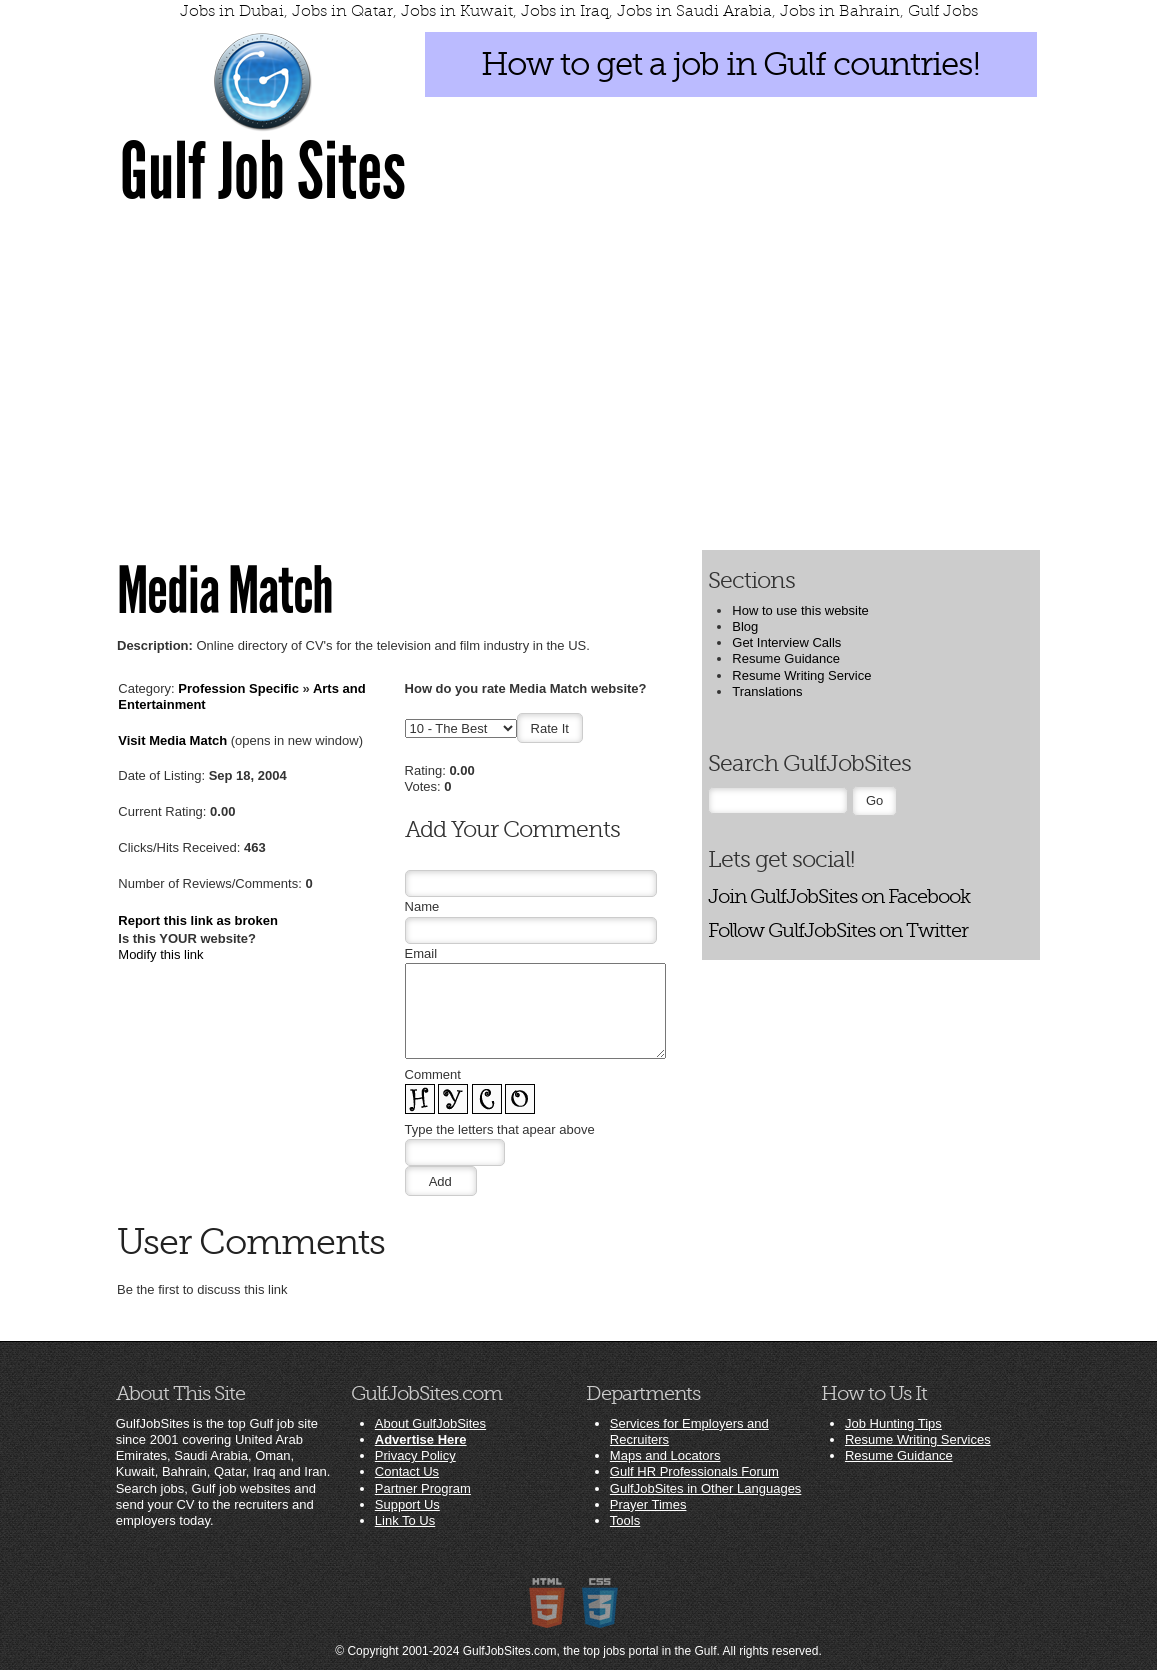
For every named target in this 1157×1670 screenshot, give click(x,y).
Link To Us (405, 1520)
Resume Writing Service (801, 675)
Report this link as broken (198, 920)
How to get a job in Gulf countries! (730, 64)
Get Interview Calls (786, 642)
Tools (625, 1520)
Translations (767, 691)
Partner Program (423, 1488)
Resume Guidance (786, 658)
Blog (745, 626)
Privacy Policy (415, 1455)
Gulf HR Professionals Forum (694, 1471)
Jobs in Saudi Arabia (694, 11)
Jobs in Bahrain (840, 11)
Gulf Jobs (943, 11)
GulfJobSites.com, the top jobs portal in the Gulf (590, 1651)
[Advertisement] (578, 376)
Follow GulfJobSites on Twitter (838, 930)
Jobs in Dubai (232, 11)
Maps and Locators (665, 1455)
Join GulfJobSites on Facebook (839, 896)
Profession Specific (238, 688)
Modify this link (160, 954)
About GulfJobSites (430, 1423)
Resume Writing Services (918, 1439)
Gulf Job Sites (263, 172)
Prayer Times (648, 1504)
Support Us (407, 1504)
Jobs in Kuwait (457, 11)
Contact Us (407, 1471)
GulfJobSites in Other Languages (706, 1488)
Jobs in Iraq (565, 11)
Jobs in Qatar (342, 11)
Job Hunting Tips (893, 1423)
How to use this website (800, 610)
